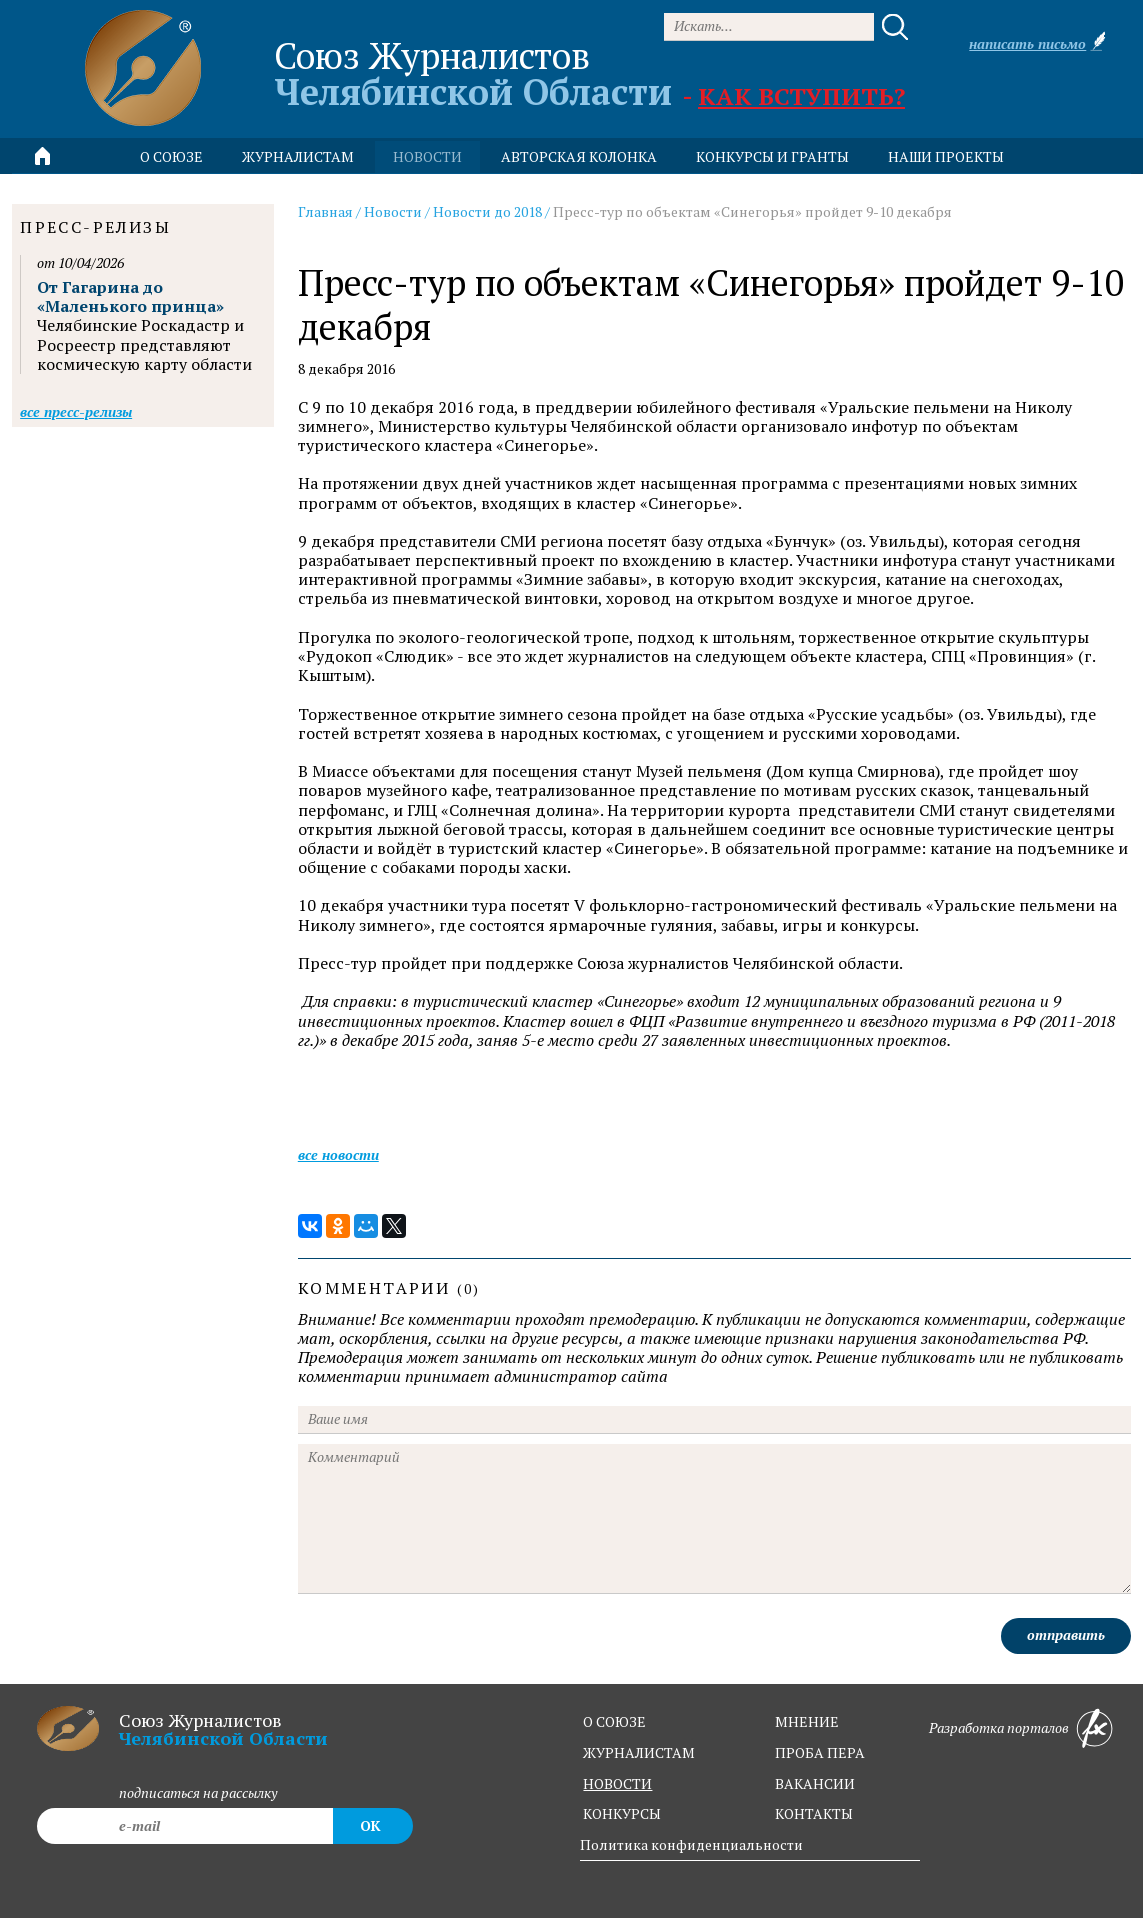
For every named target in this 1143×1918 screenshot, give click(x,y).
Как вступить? (801, 96)
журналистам (639, 1752)
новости (427, 156)
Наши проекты (946, 156)
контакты (814, 1813)
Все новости (338, 1154)
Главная (325, 211)
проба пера (820, 1752)
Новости (393, 211)
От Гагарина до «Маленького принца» (130, 296)
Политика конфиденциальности (691, 1844)
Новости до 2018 (487, 211)
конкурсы (622, 1813)
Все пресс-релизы (76, 411)
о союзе (614, 1721)
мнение (807, 1721)
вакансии (815, 1783)
